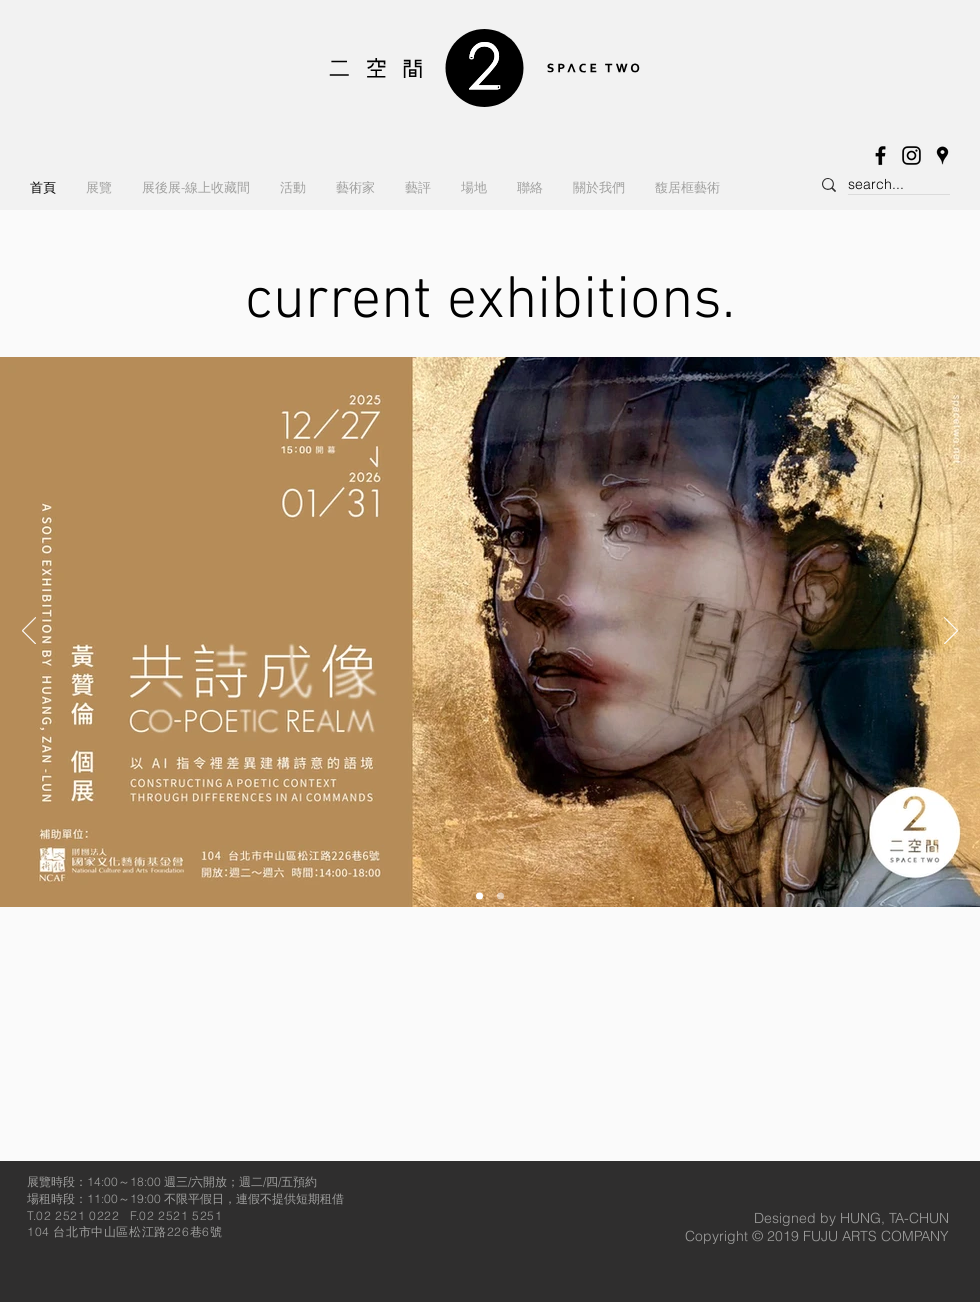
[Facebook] (880, 155)
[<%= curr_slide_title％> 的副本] (479, 896)
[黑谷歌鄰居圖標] (942, 155)
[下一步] (951, 632)
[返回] (29, 632)
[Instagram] (911, 155)
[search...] (881, 185)
